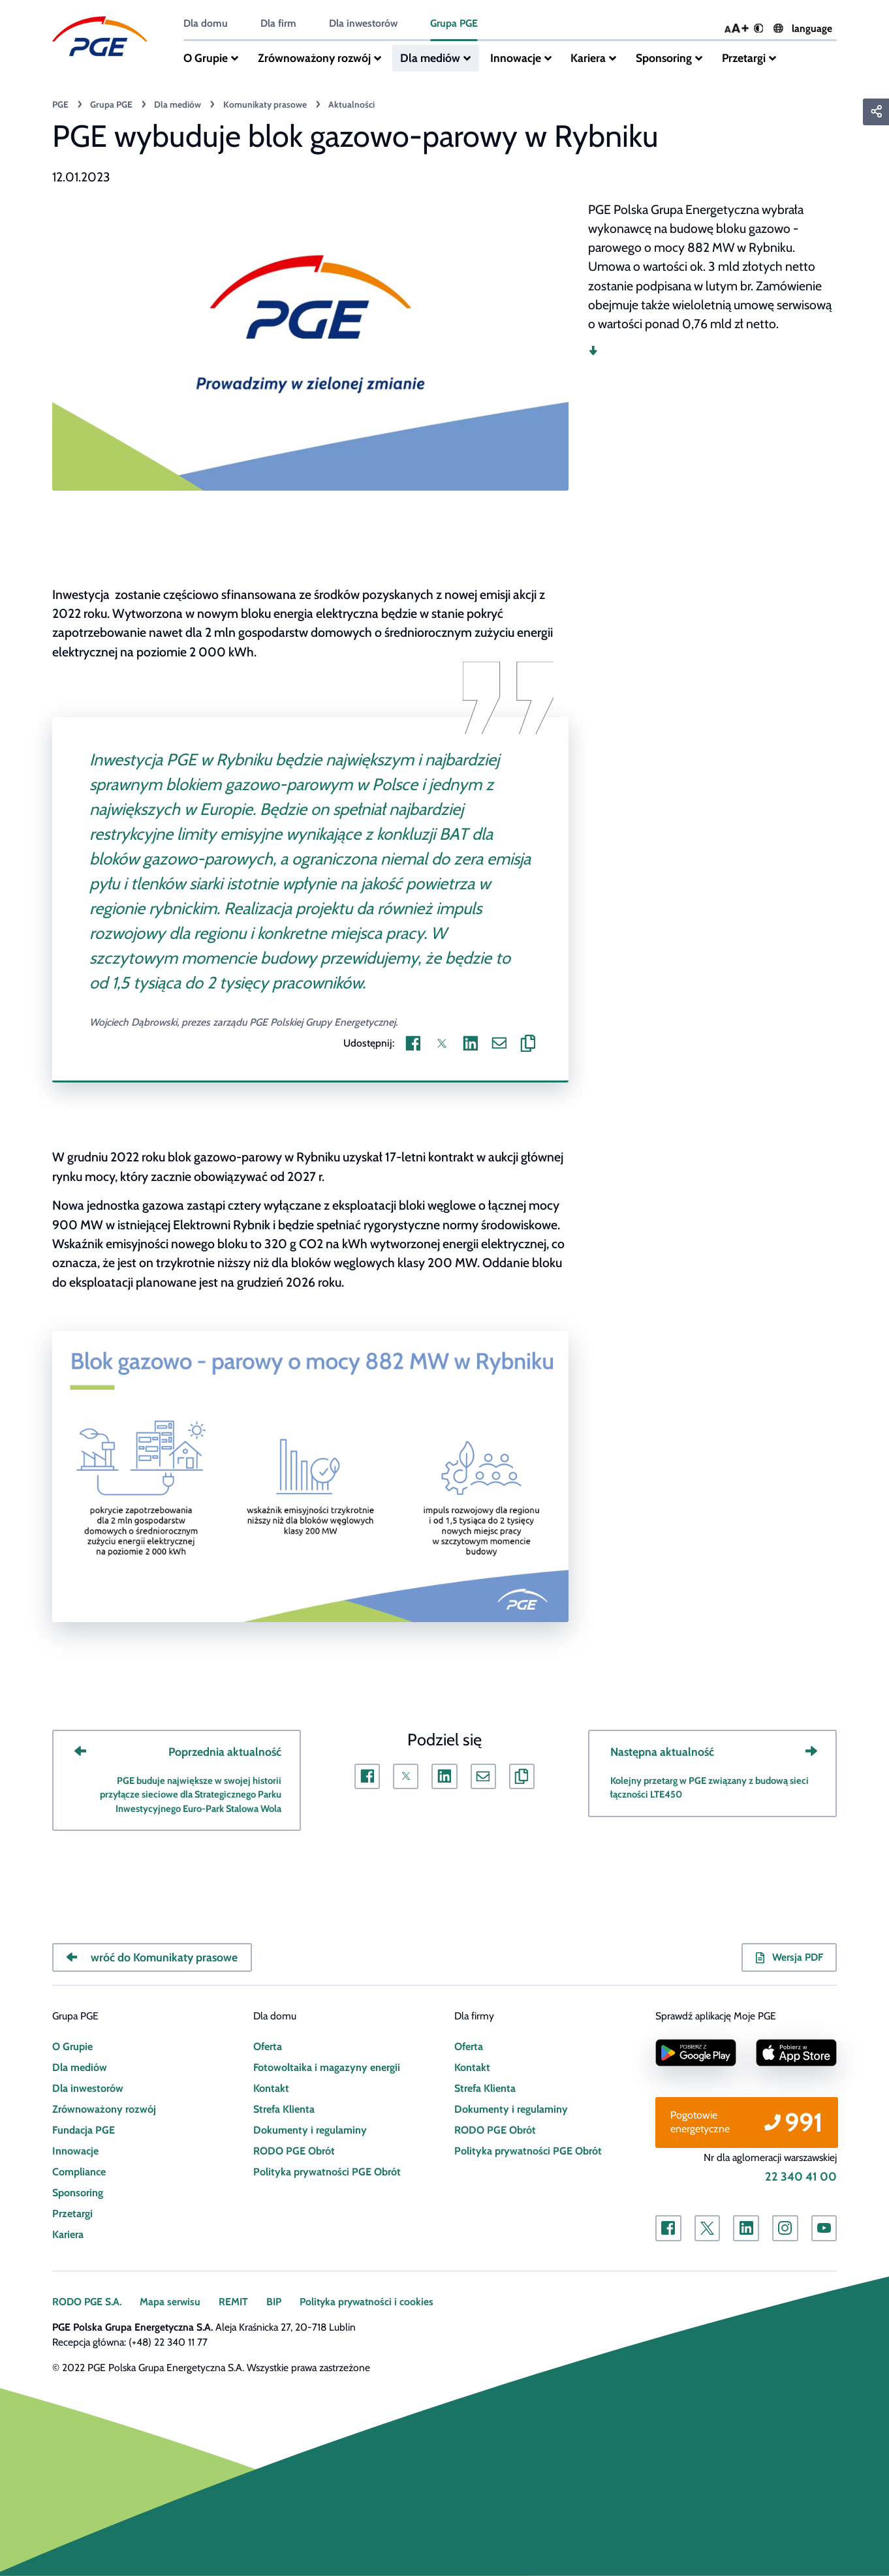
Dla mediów (428, 58)
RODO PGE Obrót (293, 2151)
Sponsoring (660, 58)
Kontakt (270, 2088)
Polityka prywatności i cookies (363, 2301)
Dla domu (204, 23)
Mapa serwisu (169, 2301)
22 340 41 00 (801, 2177)
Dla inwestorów (362, 23)
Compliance (79, 2172)
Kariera (584, 58)
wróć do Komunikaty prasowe (161, 1957)
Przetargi (739, 58)
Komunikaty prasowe (261, 104)
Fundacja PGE (83, 2130)
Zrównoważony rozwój (312, 58)
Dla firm (276, 23)
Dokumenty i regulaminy (308, 2130)
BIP (271, 2301)
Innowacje (513, 58)
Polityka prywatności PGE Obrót (324, 2172)
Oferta (267, 2046)
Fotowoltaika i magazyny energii (324, 2067)
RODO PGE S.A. (86, 2301)
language (803, 29)
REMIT (232, 2301)
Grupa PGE (452, 23)
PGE (60, 104)
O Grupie (205, 58)
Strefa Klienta (283, 2109)
